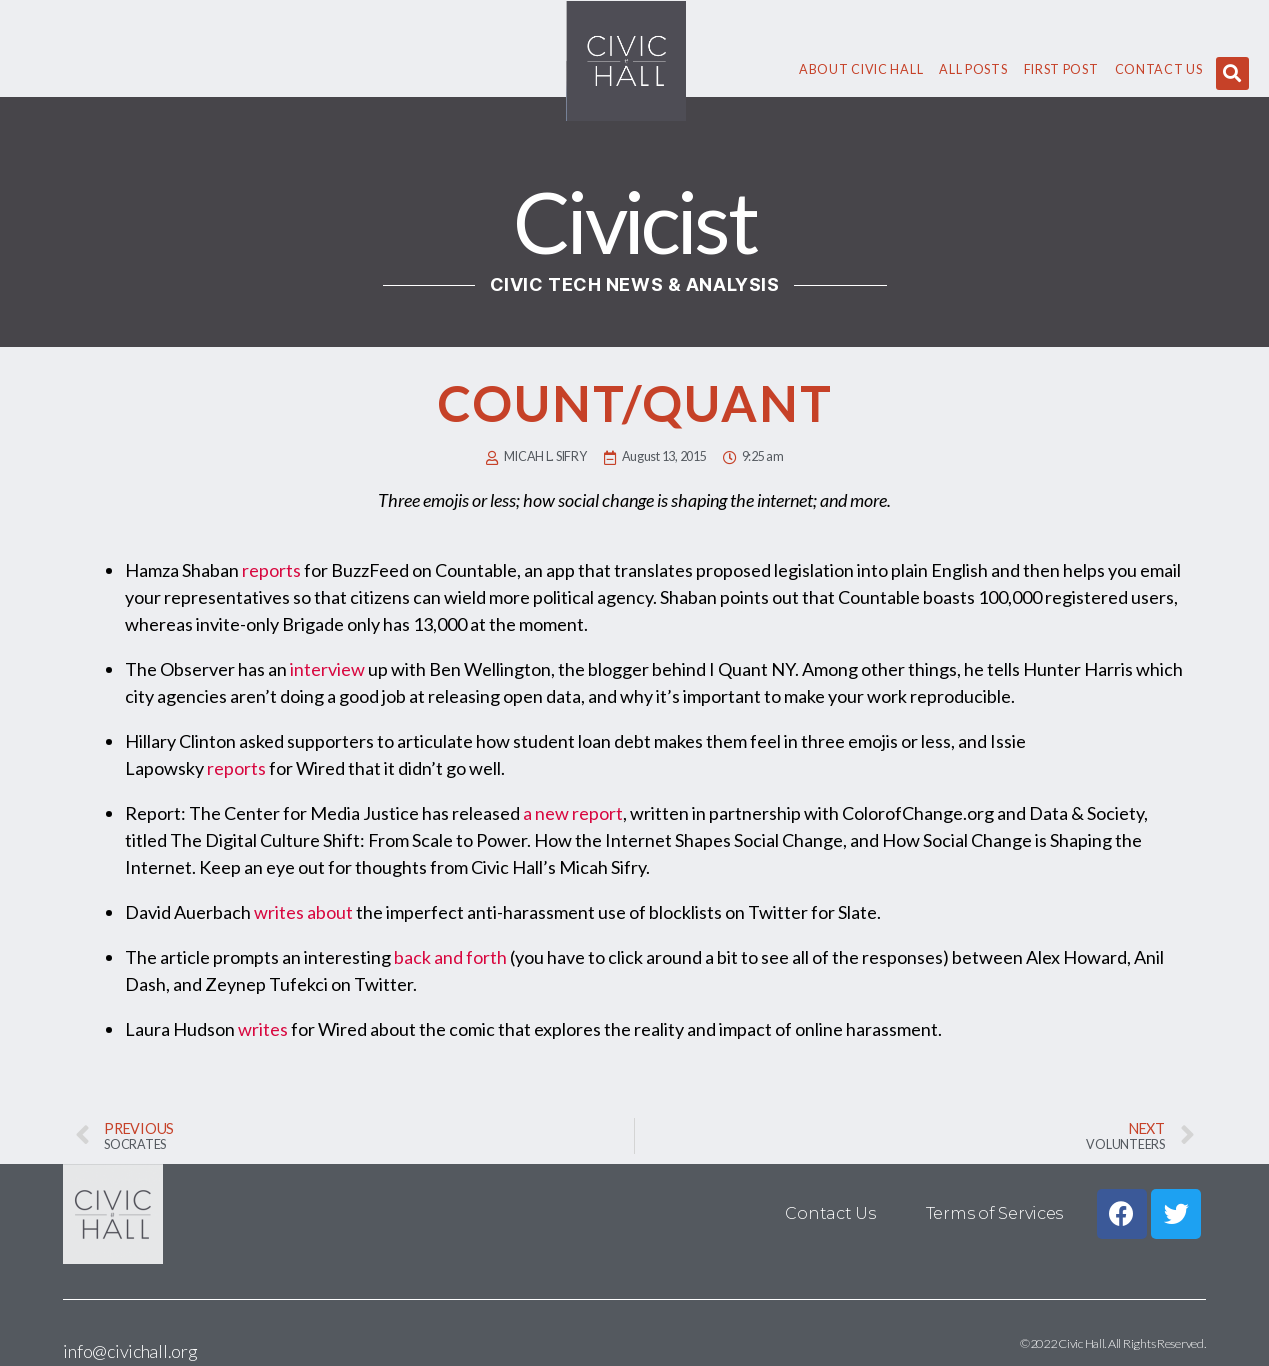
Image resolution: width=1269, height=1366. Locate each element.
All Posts (973, 69)
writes (263, 1029)
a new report (573, 813)
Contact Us (1159, 69)
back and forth (450, 957)
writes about (303, 912)
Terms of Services (994, 1213)
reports (271, 570)
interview (327, 669)
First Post (1061, 69)
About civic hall (861, 69)
